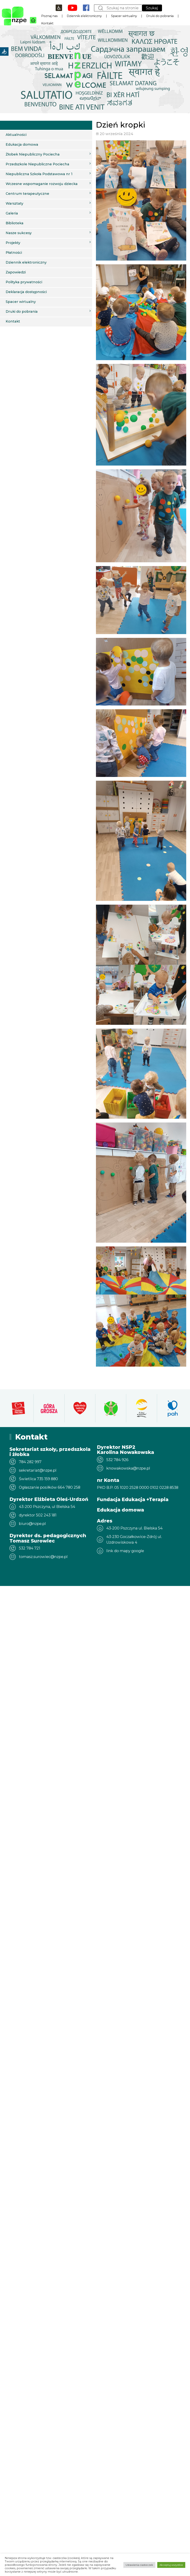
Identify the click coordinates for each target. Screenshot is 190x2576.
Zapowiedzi (16, 272)
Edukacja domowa (22, 144)
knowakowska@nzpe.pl (128, 1468)
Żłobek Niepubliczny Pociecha (48, 154)
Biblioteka (14, 223)
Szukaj (152, 8)
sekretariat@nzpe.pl (37, 1470)
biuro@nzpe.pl (32, 1523)
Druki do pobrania (160, 16)
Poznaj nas (49, 16)
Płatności (14, 253)
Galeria (48, 213)
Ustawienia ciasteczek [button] (139, 2564)
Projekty (48, 242)
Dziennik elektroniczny (84, 16)
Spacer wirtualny (124, 16)
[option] (18, 1408)
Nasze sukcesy (48, 233)
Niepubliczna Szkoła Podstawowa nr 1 (48, 174)
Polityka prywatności (24, 282)
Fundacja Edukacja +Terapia (132, 1499)
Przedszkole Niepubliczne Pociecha (48, 164)
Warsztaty (48, 203)
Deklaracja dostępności (26, 292)
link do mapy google (125, 1551)
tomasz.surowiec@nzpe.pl (43, 1556)
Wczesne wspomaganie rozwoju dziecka (48, 183)
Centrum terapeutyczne (48, 193)
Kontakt (47, 23)
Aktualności (16, 135)
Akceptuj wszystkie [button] (171, 2564)
